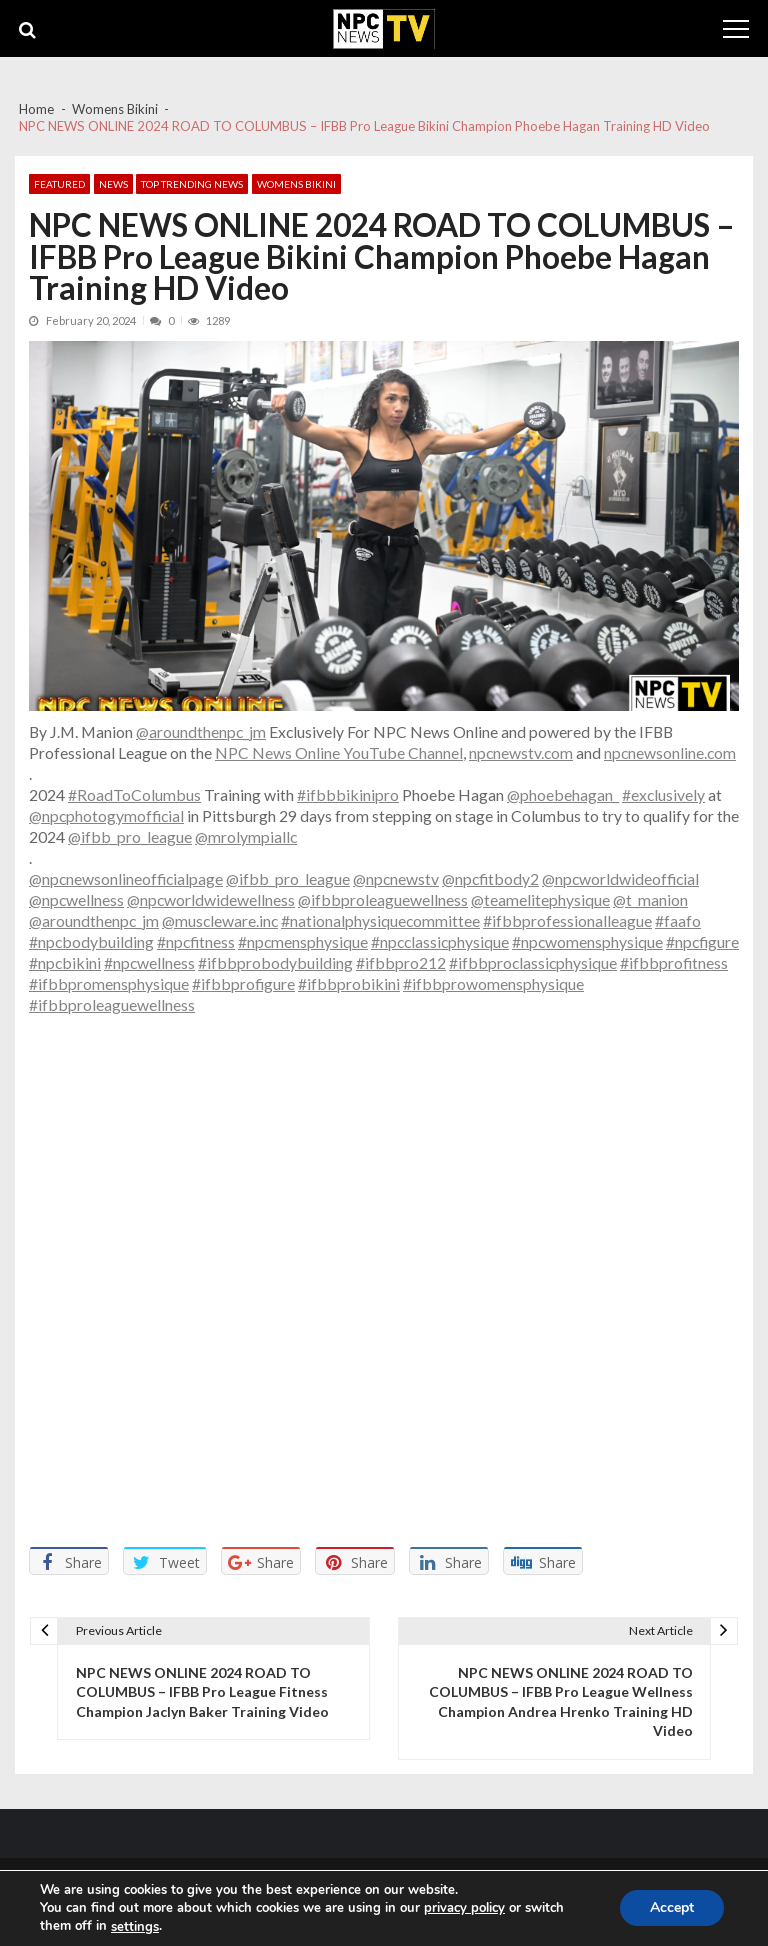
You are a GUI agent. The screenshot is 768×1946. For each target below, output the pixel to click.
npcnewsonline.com (670, 752)
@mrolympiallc (246, 836)
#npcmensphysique (303, 941)
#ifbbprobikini (349, 983)
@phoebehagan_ (563, 794)
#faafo (678, 920)
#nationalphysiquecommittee (380, 920)
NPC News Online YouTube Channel (339, 752)
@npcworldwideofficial (620, 878)
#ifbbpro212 (401, 962)
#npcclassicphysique (440, 941)
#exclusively (663, 794)
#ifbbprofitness (674, 962)
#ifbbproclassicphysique (533, 962)
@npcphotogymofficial (106, 815)
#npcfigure (702, 941)
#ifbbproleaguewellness (112, 1004)
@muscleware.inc (220, 920)
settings (135, 1927)
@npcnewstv (396, 878)
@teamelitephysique (540, 899)
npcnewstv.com (521, 752)
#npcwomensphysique (587, 941)
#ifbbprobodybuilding (275, 962)
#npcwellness (149, 962)
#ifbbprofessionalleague (567, 920)
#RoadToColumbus (134, 794)
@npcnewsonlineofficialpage (126, 878)
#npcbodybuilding (91, 941)
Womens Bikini (296, 184)
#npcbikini (65, 962)
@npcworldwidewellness (211, 899)
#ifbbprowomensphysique (493, 983)
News (113, 184)
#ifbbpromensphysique (109, 983)
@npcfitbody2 (490, 878)
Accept (672, 1908)
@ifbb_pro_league (130, 836)
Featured (59, 184)
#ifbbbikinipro (348, 794)
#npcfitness (196, 941)
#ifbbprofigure (243, 983)
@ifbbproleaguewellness (383, 899)
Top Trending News (192, 184)
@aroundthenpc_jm (201, 731)
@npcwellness (76, 899)
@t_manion (650, 899)
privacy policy (464, 1908)
